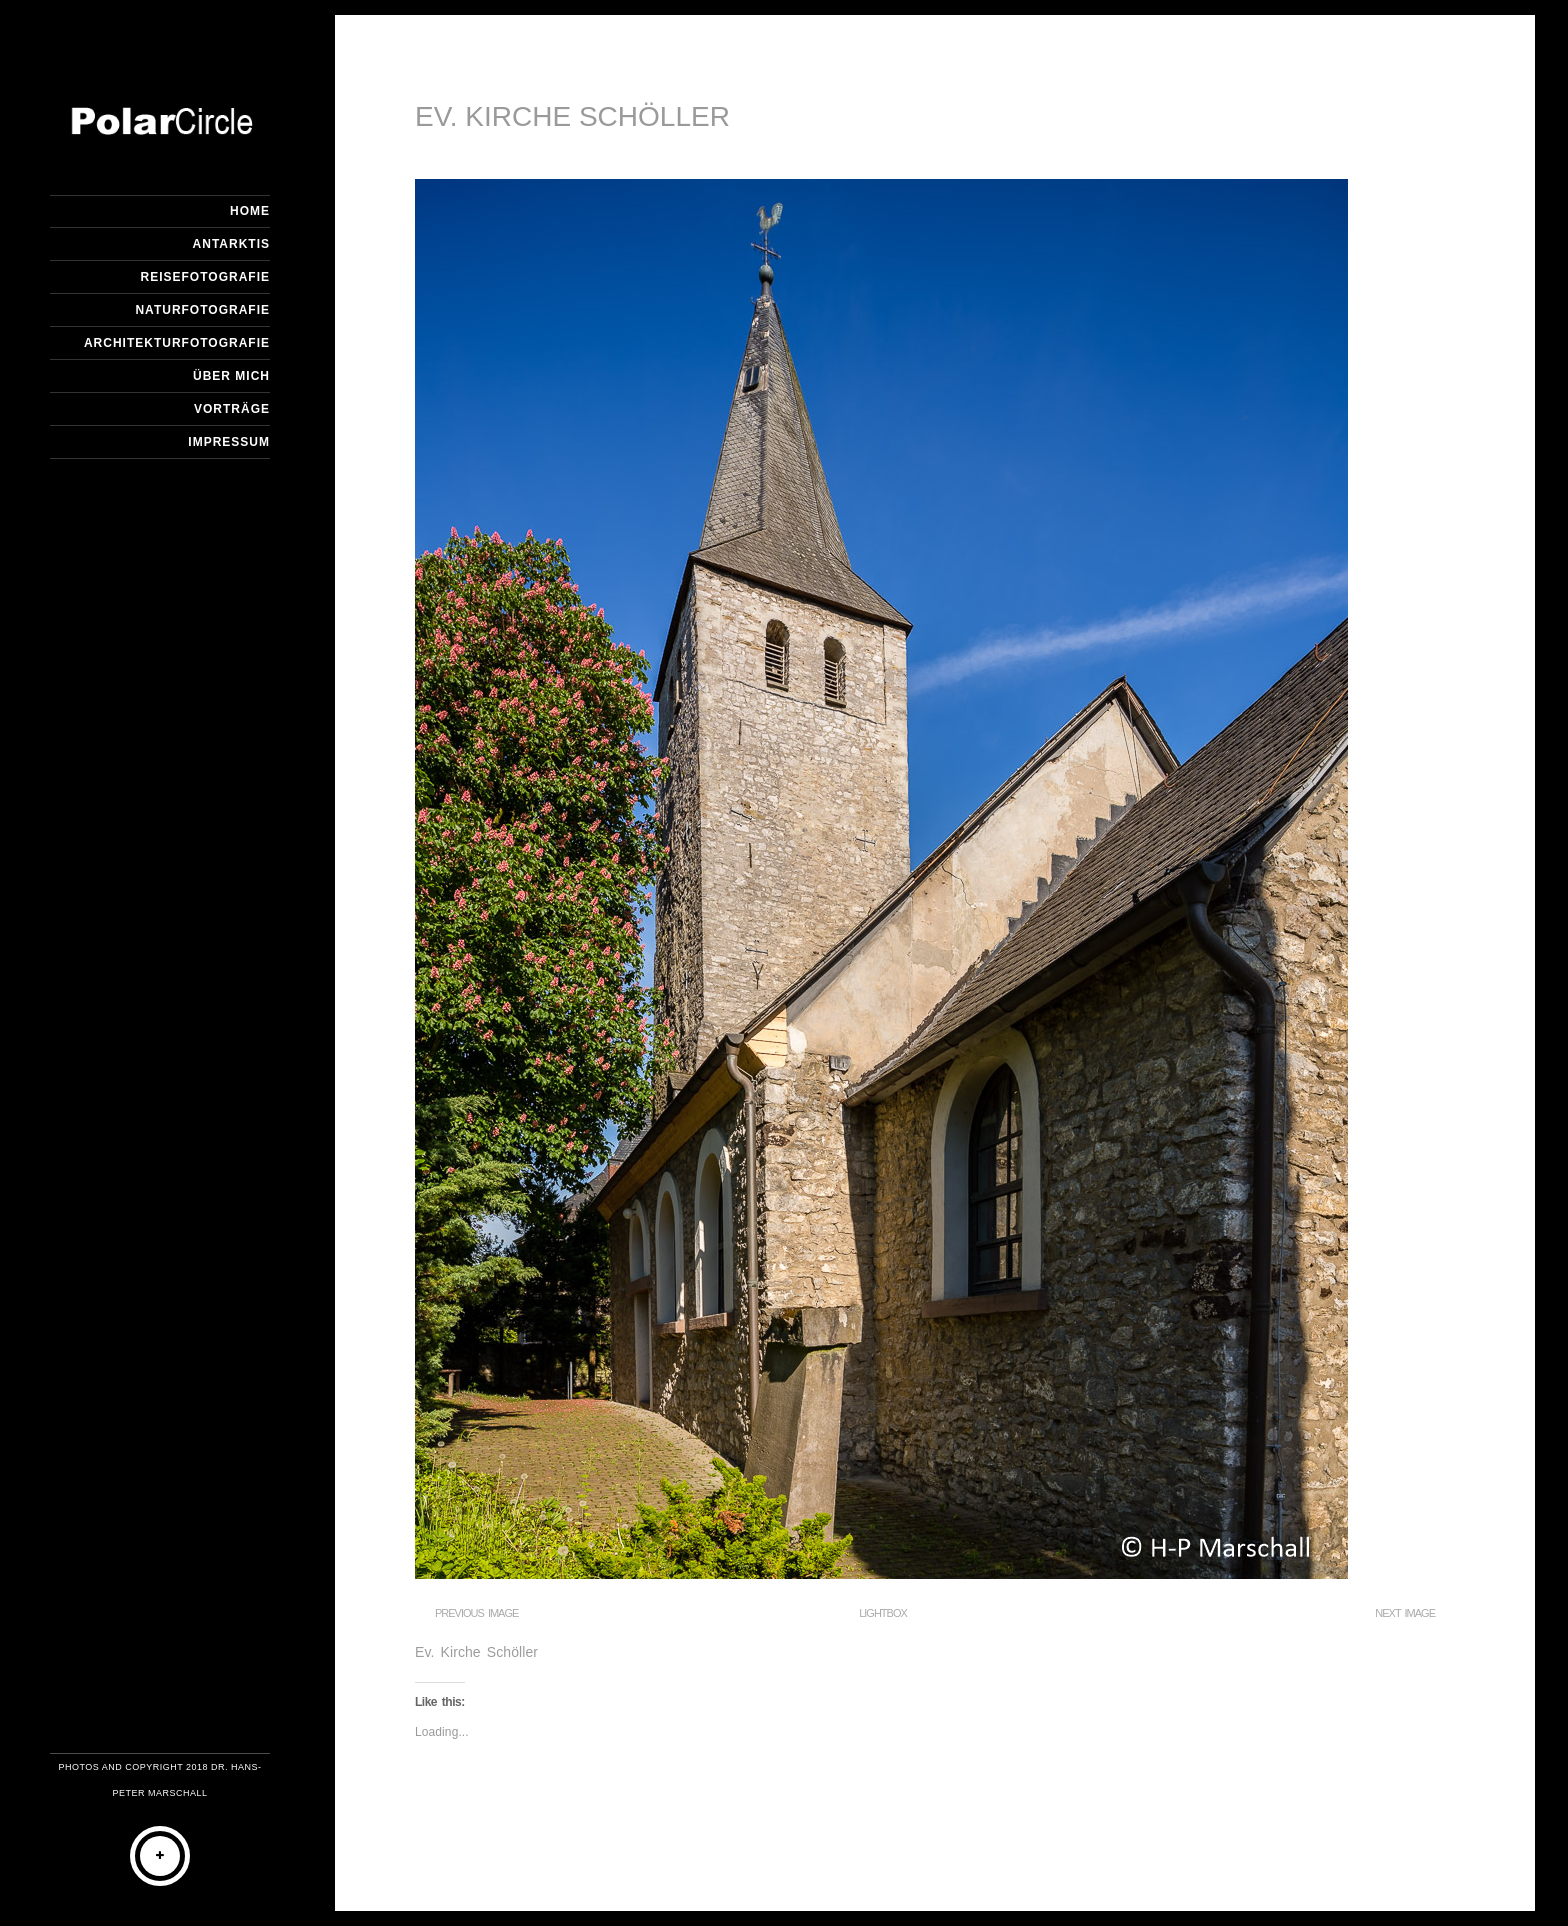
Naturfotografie (202, 310)
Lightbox (883, 1613)
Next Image (1405, 1613)
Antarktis (231, 244)
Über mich (231, 376)
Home (250, 211)
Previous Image (476, 1613)
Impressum (229, 442)
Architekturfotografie (177, 343)
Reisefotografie (205, 277)
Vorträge (232, 409)
